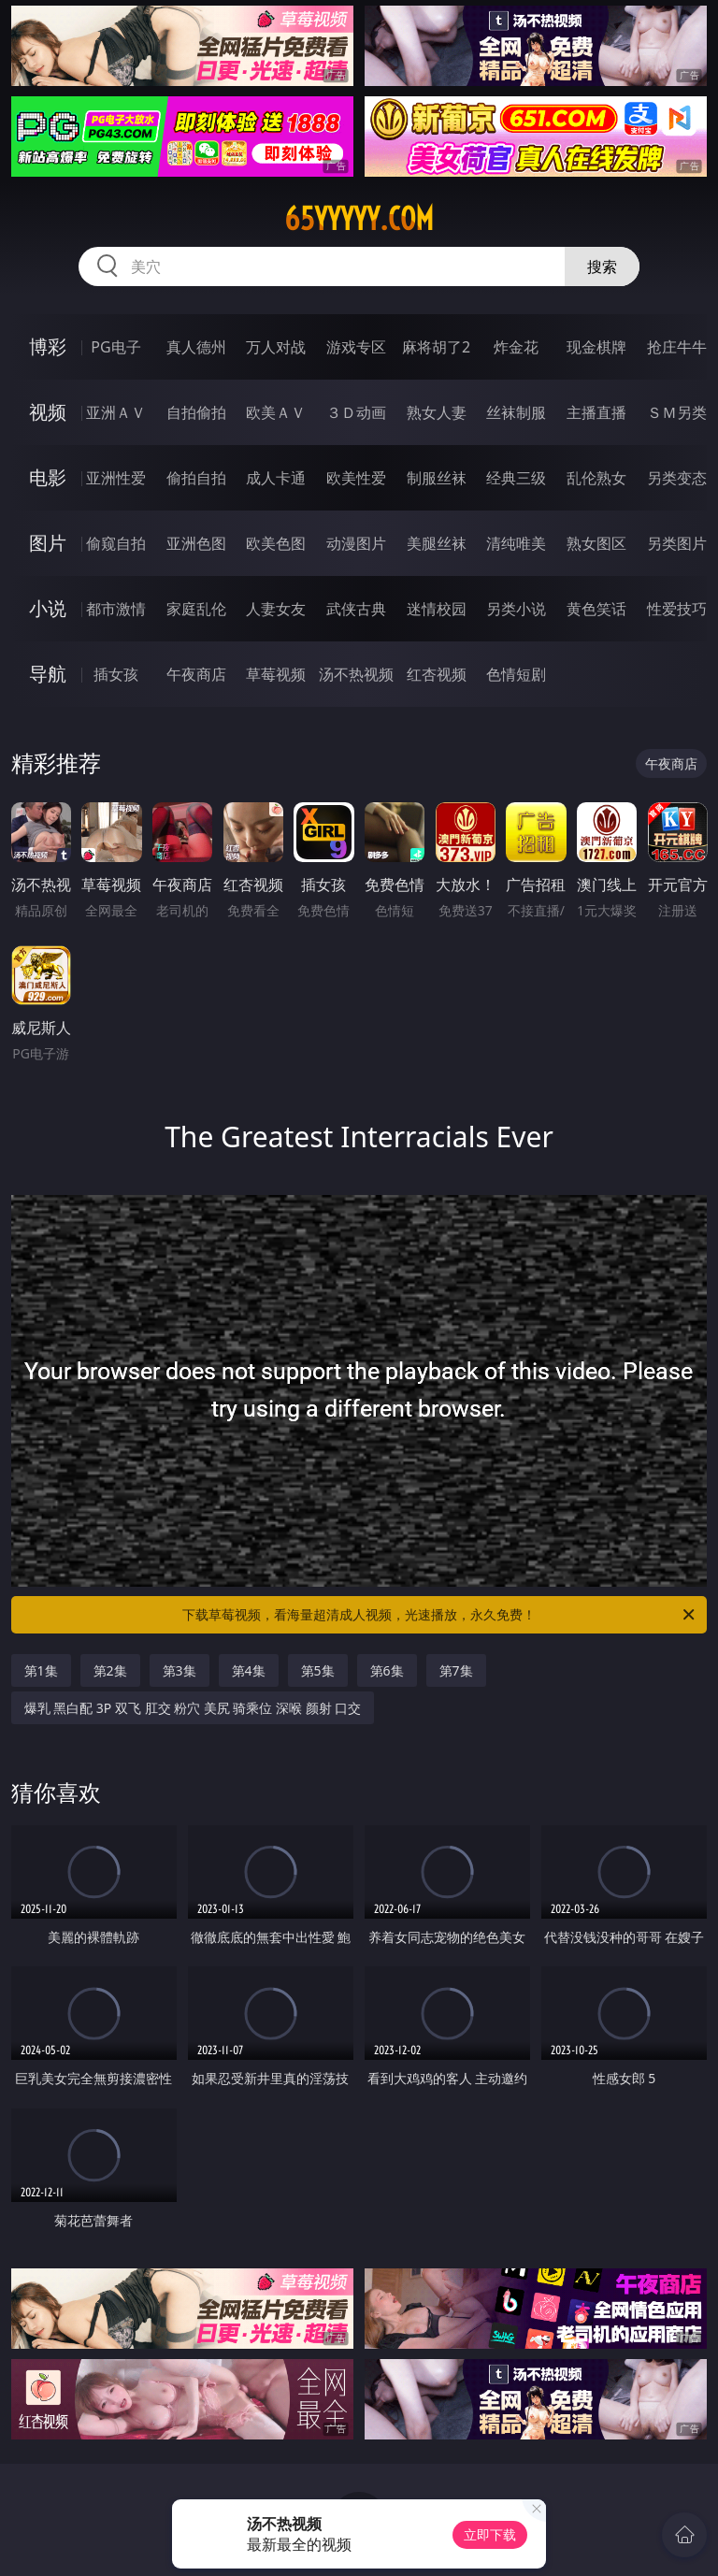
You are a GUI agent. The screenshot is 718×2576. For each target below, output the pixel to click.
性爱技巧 (677, 608)
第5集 (318, 1670)
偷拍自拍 (196, 478)
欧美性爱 (356, 478)
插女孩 (115, 674)
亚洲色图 (196, 543)
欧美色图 (276, 543)
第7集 (456, 1670)
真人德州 (196, 347)
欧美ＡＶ (276, 412)
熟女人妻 (437, 412)
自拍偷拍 (196, 412)
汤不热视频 (356, 674)
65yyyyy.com (359, 218)
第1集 (41, 1670)
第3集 (179, 1670)
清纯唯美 (516, 543)
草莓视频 (276, 674)
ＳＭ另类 (677, 412)
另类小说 (516, 608)
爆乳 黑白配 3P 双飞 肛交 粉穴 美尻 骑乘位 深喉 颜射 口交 (193, 1708)
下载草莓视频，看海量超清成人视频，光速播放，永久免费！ (439, 1615)
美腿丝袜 (437, 543)
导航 (47, 673)
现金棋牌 (596, 347)
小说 (47, 608)
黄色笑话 (596, 608)
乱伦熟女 (596, 478)
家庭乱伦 (196, 608)
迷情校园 (437, 608)
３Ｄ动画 (356, 412)
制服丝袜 (437, 478)
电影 (47, 477)
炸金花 (516, 347)
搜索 (602, 266)
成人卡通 (276, 478)
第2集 (110, 1670)
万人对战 (276, 347)
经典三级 (516, 478)
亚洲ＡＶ (116, 412)
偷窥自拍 (116, 543)
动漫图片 (356, 543)
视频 (47, 412)
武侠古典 (356, 608)
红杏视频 (437, 674)
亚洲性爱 (116, 478)
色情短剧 (516, 674)
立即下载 (490, 2534)
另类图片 (677, 543)
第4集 (249, 1670)
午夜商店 (196, 674)
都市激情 (116, 608)
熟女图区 (596, 543)
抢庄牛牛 (677, 347)
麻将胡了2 (436, 347)
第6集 (387, 1670)
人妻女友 (276, 608)
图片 (47, 542)
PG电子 (115, 347)
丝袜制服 (516, 412)
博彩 (47, 346)
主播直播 (596, 412)
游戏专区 (356, 347)
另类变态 (677, 478)
